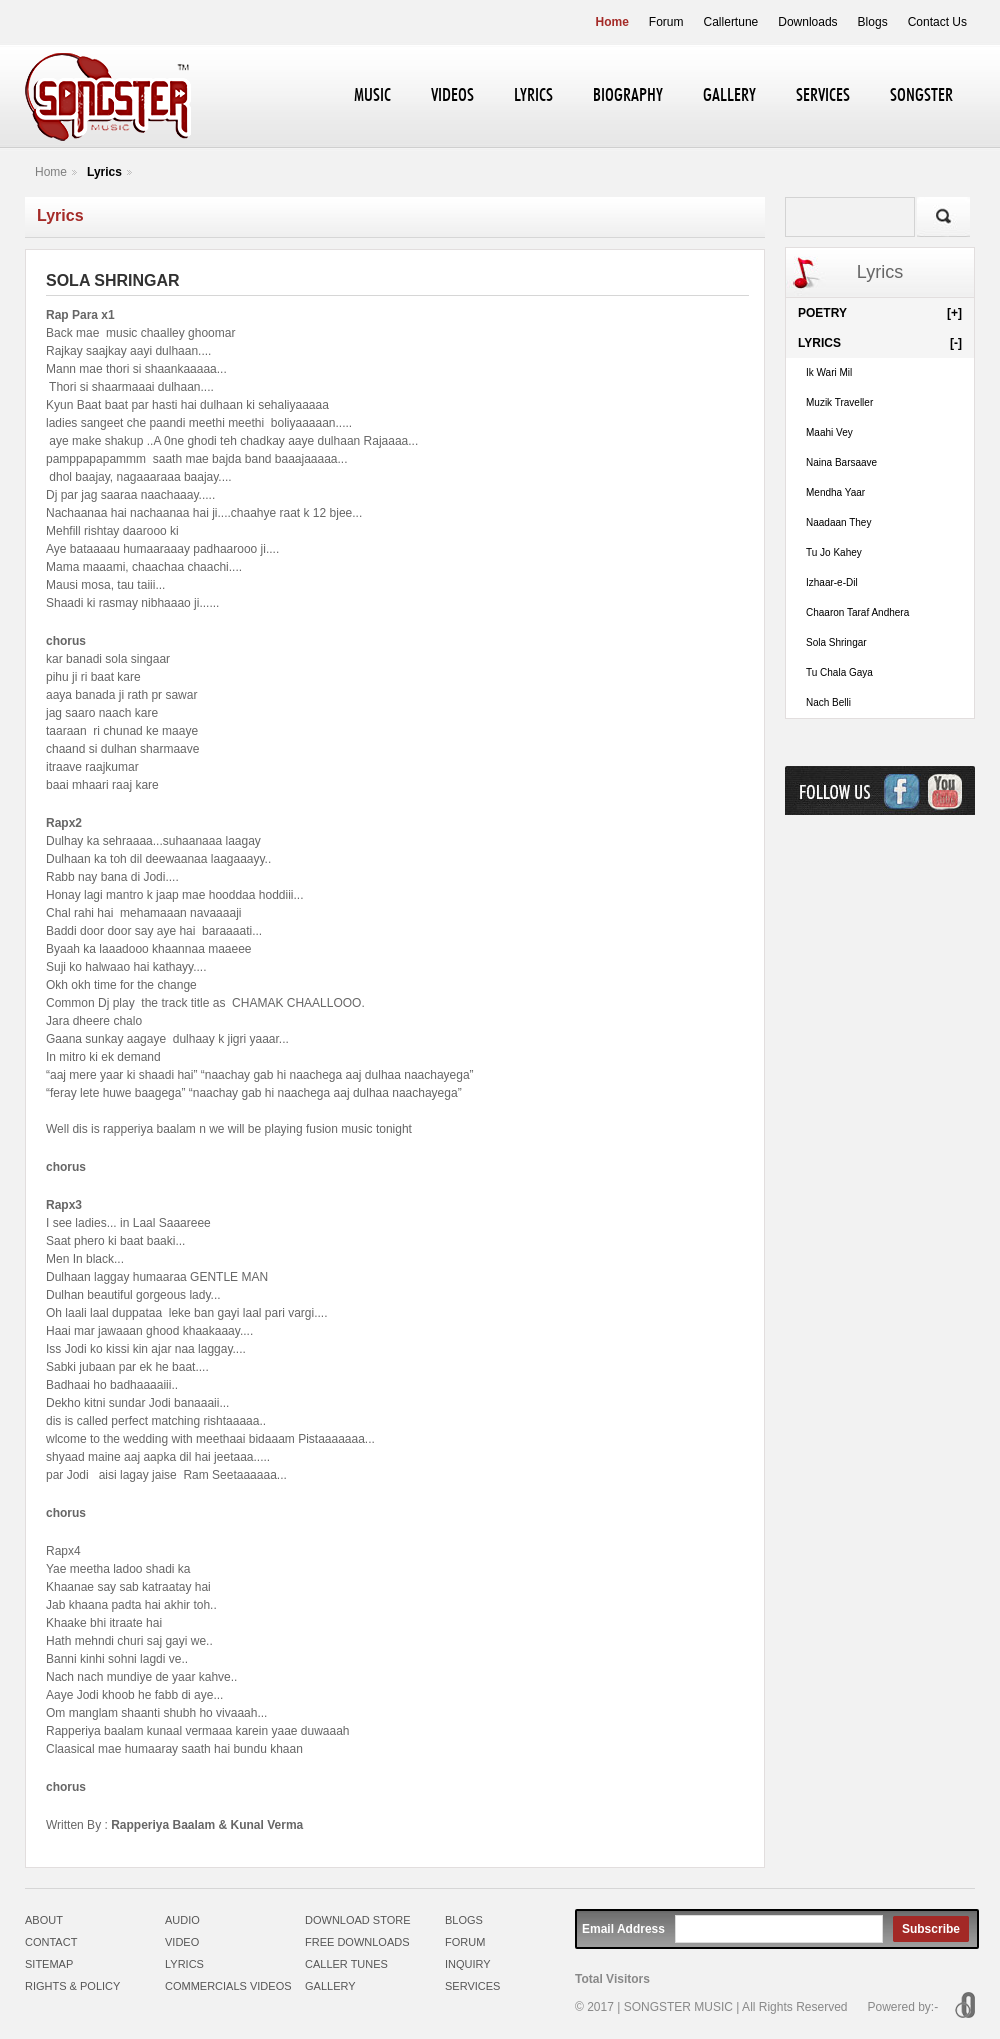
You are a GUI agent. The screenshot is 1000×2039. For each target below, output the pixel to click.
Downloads (807, 22)
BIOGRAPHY (628, 96)
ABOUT (44, 1920)
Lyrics (104, 172)
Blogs (873, 22)
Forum (666, 22)
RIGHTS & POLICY (72, 1986)
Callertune (731, 22)
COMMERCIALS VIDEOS (228, 1986)
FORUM (465, 1942)
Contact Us (937, 22)
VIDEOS (452, 96)
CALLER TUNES (346, 1964)
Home (612, 22)
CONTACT (51, 1942)
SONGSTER (921, 96)
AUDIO (182, 1920)
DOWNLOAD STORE (358, 1920)
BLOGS (464, 1920)
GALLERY (729, 96)
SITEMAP (49, 1964)
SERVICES (823, 96)
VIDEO (182, 1942)
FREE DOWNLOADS (357, 1942)
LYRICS (533, 96)
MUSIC (372, 96)
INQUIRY (468, 1964)
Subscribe (931, 1929)
